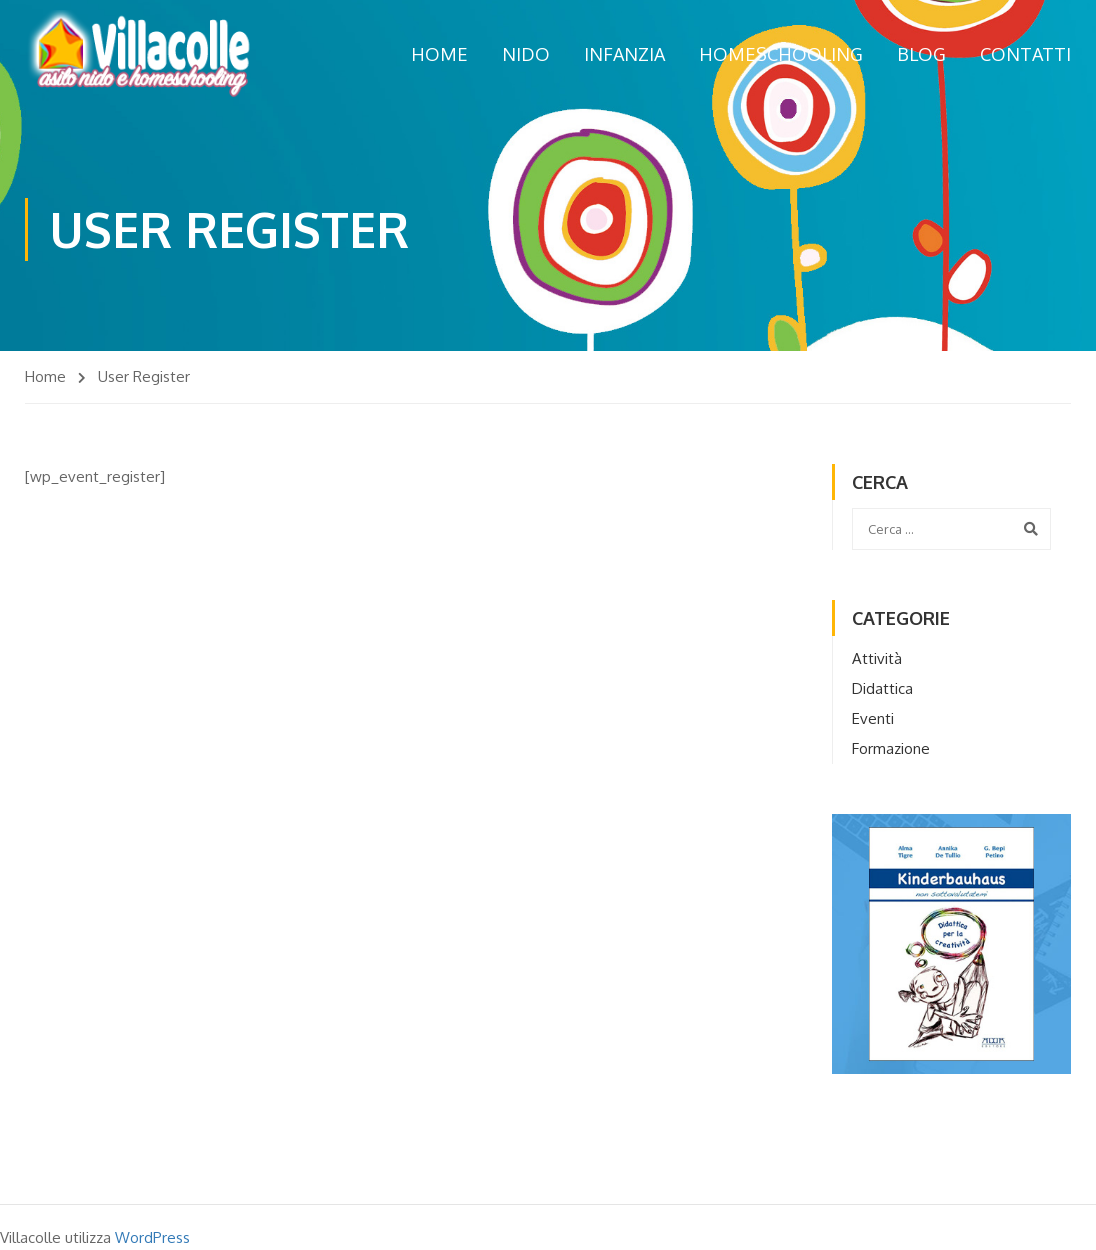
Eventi (873, 718)
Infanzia (624, 54)
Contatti (1025, 54)
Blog (921, 54)
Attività (877, 658)
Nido (526, 54)
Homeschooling (781, 54)
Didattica (882, 688)
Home (439, 54)
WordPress (152, 1237)
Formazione (891, 748)
